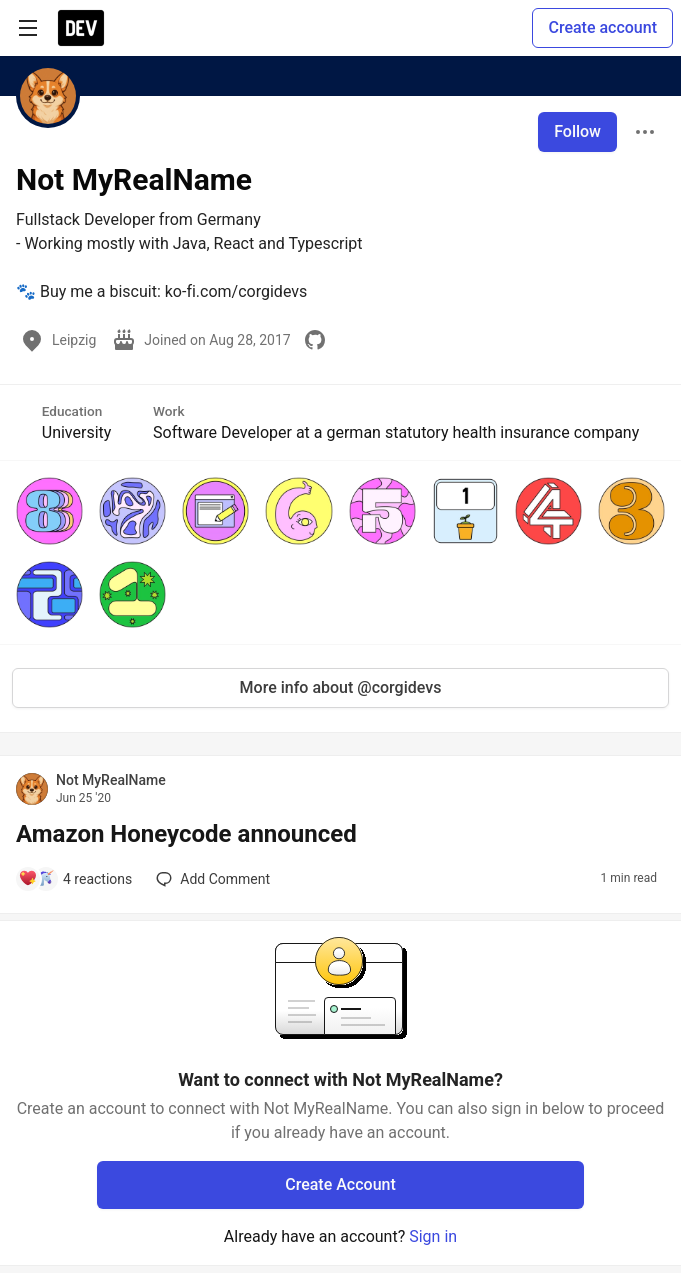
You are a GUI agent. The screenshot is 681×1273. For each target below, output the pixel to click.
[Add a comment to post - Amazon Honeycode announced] (75, 879)
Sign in (433, 1236)
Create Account (340, 1184)
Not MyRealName (111, 780)
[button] (49, 510)
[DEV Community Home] (81, 28)
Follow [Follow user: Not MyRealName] (577, 131)
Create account (602, 27)
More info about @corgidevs (341, 687)
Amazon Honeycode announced (186, 834)
